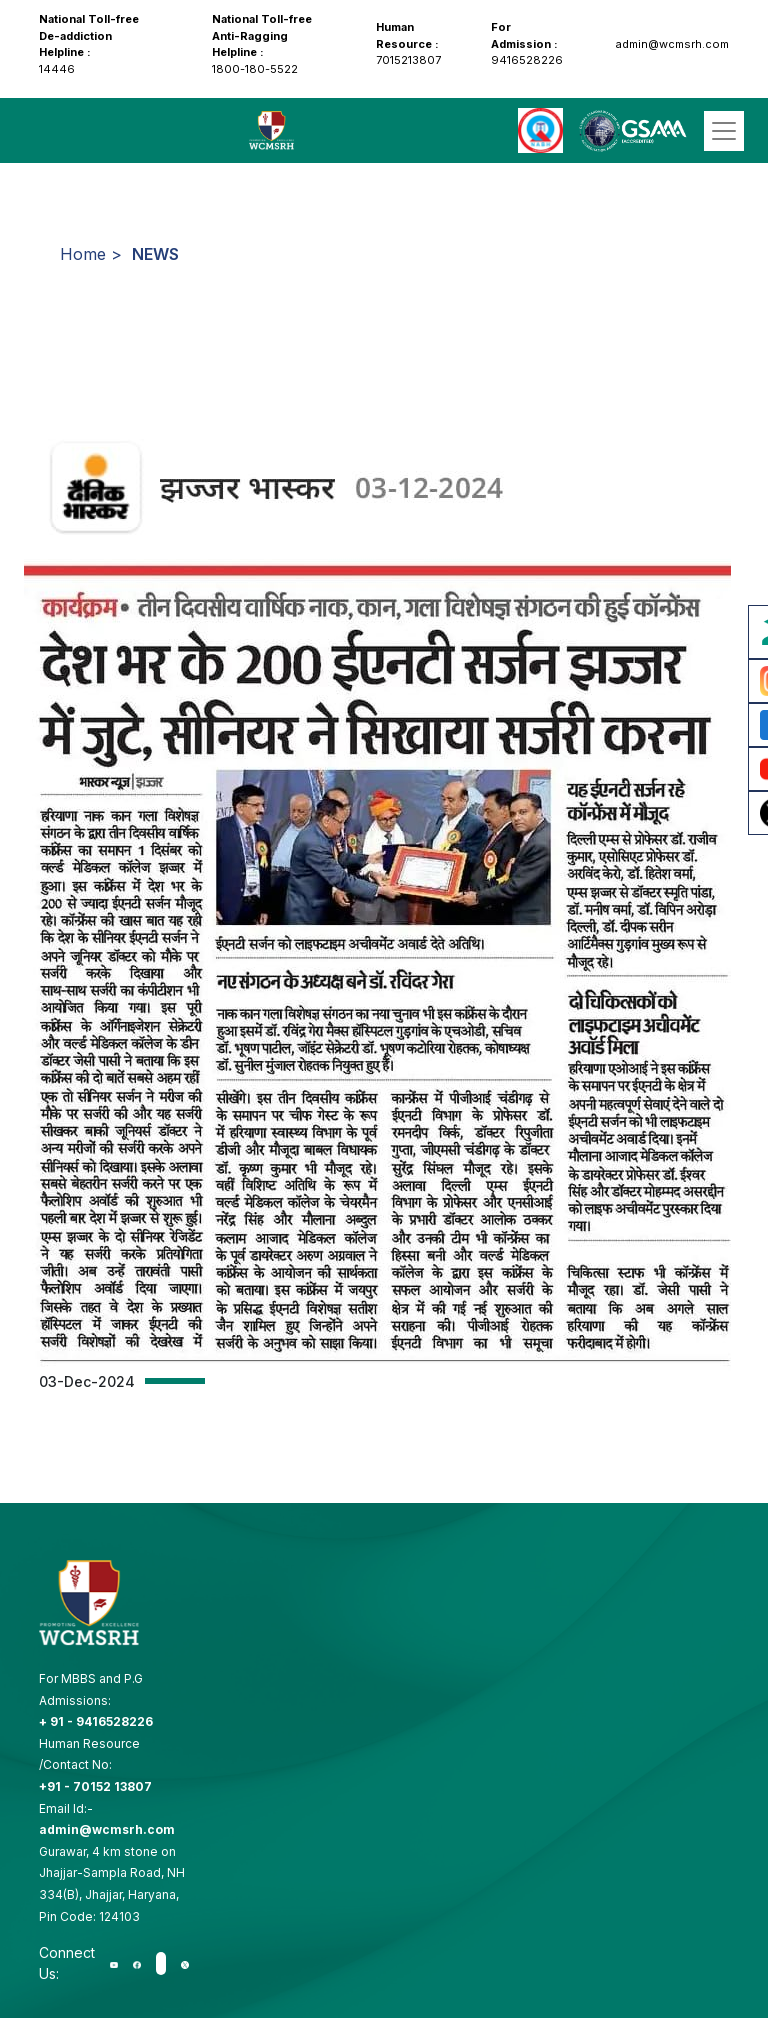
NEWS (155, 254)
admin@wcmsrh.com (671, 44)
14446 (89, 44)
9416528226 (527, 43)
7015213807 (408, 43)
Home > (91, 254)
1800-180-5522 (262, 44)
